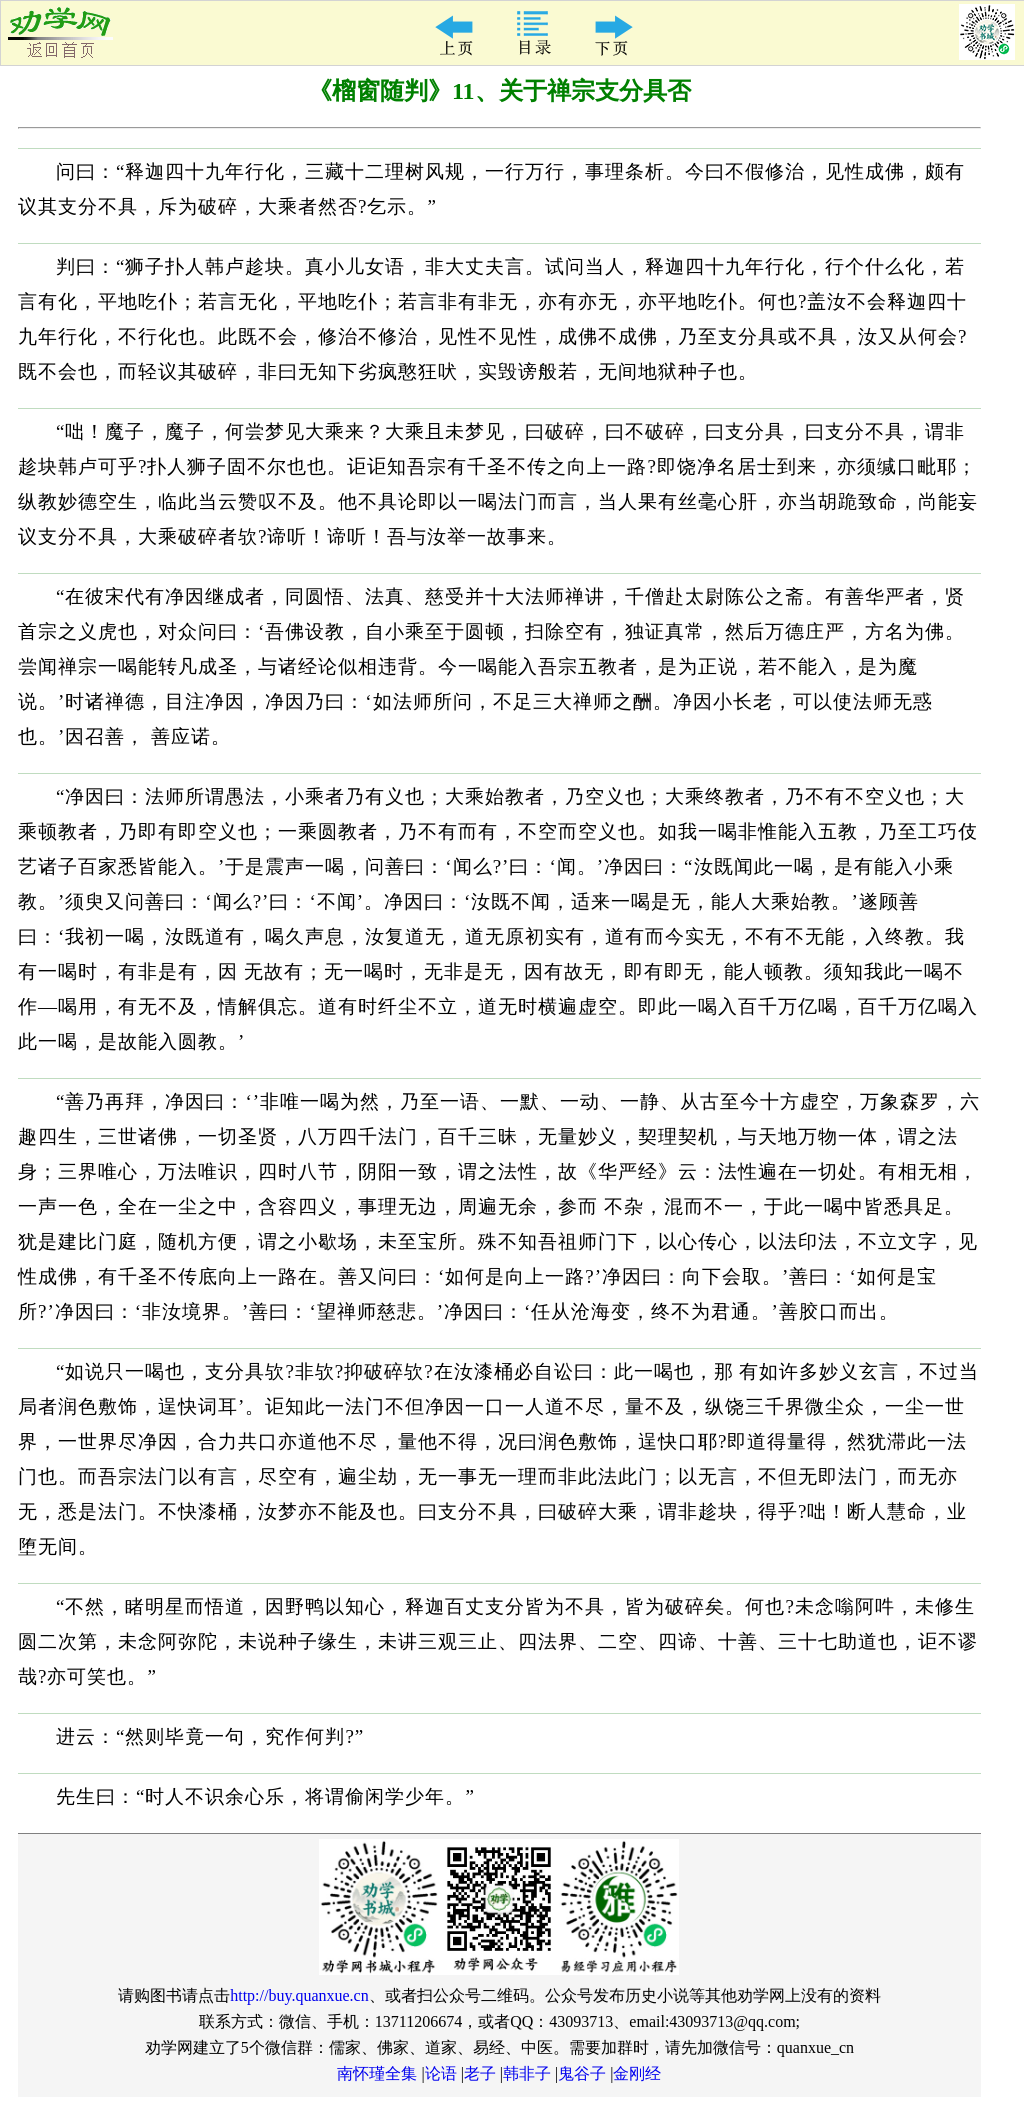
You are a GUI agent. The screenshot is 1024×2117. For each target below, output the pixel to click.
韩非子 (527, 2073)
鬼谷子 (582, 2073)
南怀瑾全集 (377, 2073)
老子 (480, 2073)
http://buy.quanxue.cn (299, 1995)
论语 (441, 2073)
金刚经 (637, 2073)
